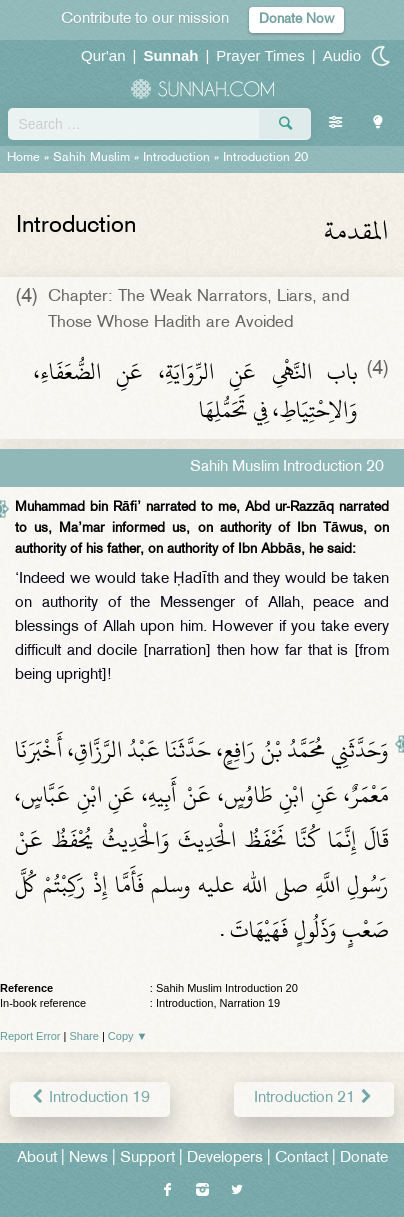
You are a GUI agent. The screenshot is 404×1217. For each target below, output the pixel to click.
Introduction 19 (90, 1098)
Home (23, 158)
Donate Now (296, 19)
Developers (225, 1158)
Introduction (176, 158)
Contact (301, 1158)
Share (84, 1036)
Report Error (30, 1036)
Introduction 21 (314, 1098)
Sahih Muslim (91, 158)
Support (147, 1158)
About (37, 1158)
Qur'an (103, 55)
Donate (364, 1158)
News (88, 1158)
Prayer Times (260, 55)
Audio (342, 55)
